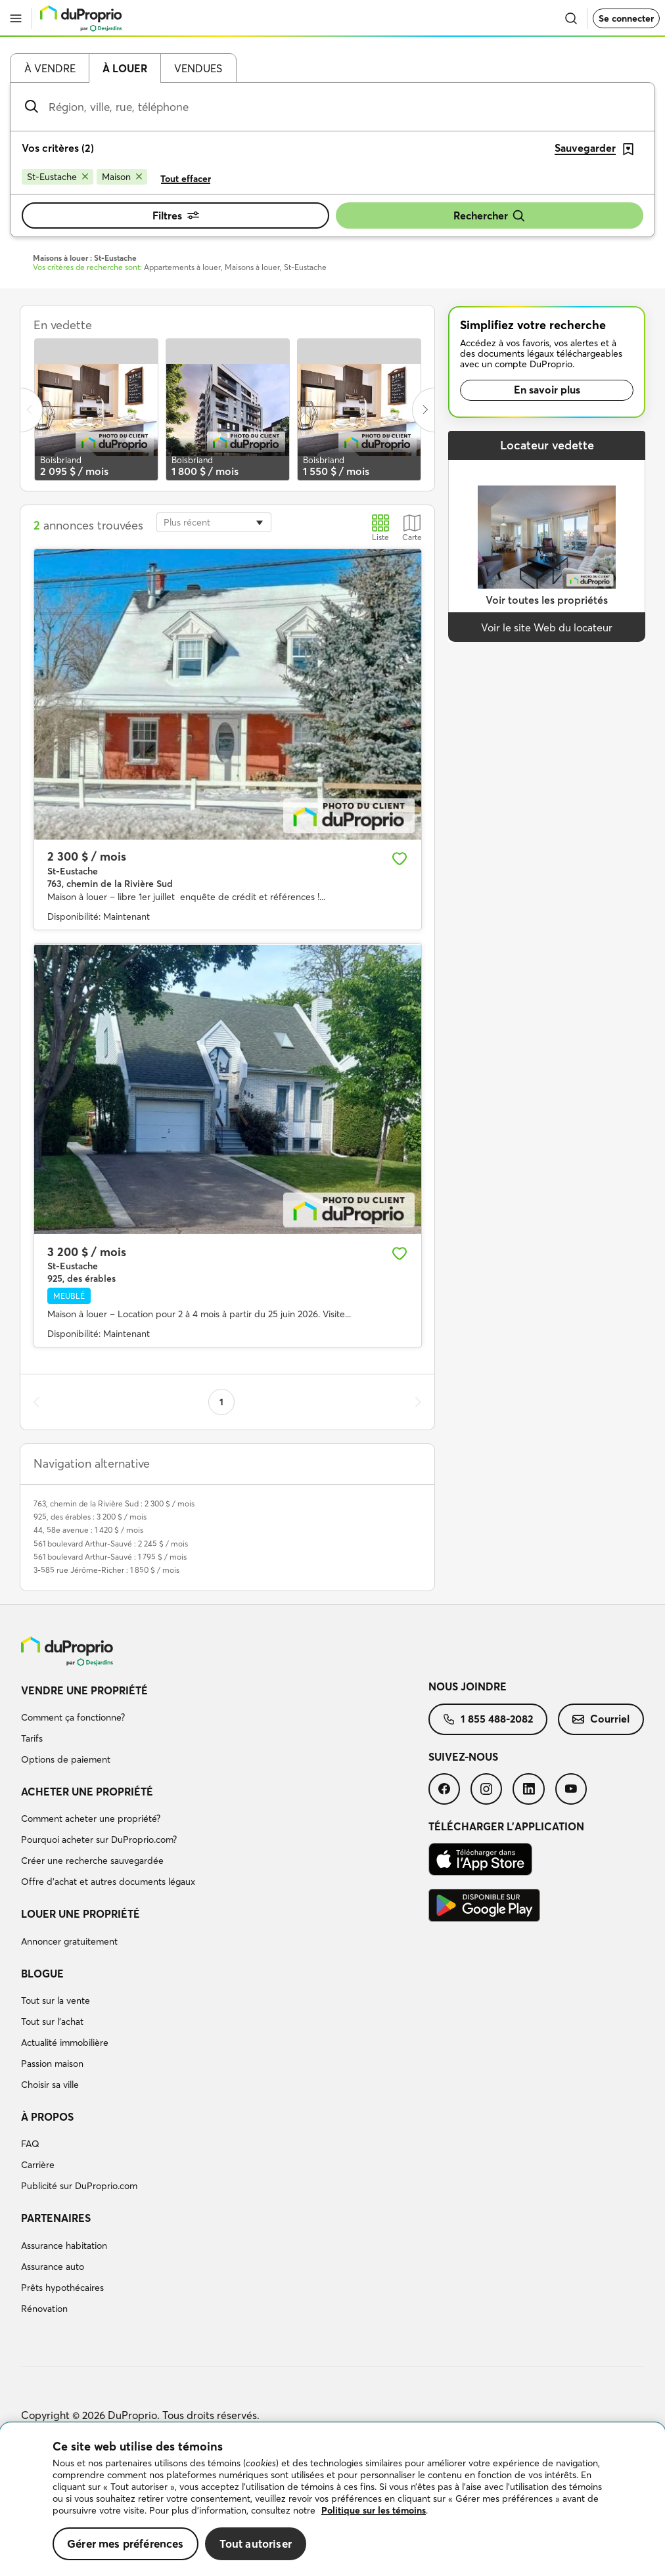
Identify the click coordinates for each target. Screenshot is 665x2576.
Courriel (601, 1718)
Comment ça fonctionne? (73, 1717)
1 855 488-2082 (488, 1718)
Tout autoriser (255, 2543)
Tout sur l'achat (52, 2021)
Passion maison (52, 2063)
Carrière (38, 2165)
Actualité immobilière (64, 2042)
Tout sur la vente (55, 2000)
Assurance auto (52, 2266)
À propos (47, 2116)
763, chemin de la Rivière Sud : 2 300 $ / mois (114, 1503)
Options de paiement (65, 1759)
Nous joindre (467, 1686)
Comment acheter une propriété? (90, 1818)
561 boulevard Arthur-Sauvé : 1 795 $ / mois (110, 1557)
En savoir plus (547, 389)
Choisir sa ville (50, 2084)
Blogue (42, 1973)
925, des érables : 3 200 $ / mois (90, 1517)
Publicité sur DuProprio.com (79, 2186)
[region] (332, 2499)
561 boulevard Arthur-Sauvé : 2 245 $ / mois (111, 1543)
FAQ (30, 2144)
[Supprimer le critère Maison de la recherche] (122, 177)
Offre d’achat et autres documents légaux (108, 1881)
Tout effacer (185, 179)
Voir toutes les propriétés (547, 600)
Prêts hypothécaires (62, 2288)
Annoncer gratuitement (69, 1941)
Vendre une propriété (84, 1690)
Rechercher (489, 216)
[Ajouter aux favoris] (399, 858)
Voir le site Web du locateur (546, 627)
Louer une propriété (80, 1913)
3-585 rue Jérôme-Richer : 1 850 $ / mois (106, 1570)
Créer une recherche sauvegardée (92, 1860)
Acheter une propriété (87, 1791)
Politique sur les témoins (373, 2510)
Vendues (198, 68)
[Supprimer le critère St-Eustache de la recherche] (57, 177)
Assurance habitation (64, 2245)
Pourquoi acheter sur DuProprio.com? (99, 1839)
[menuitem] (224, 1727)
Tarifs (32, 1738)
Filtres (175, 215)
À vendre (50, 68)
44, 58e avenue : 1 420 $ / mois (88, 1530)
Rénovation (44, 2309)
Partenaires (56, 2218)
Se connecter (626, 18)
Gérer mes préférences (125, 2543)
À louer (125, 68)
